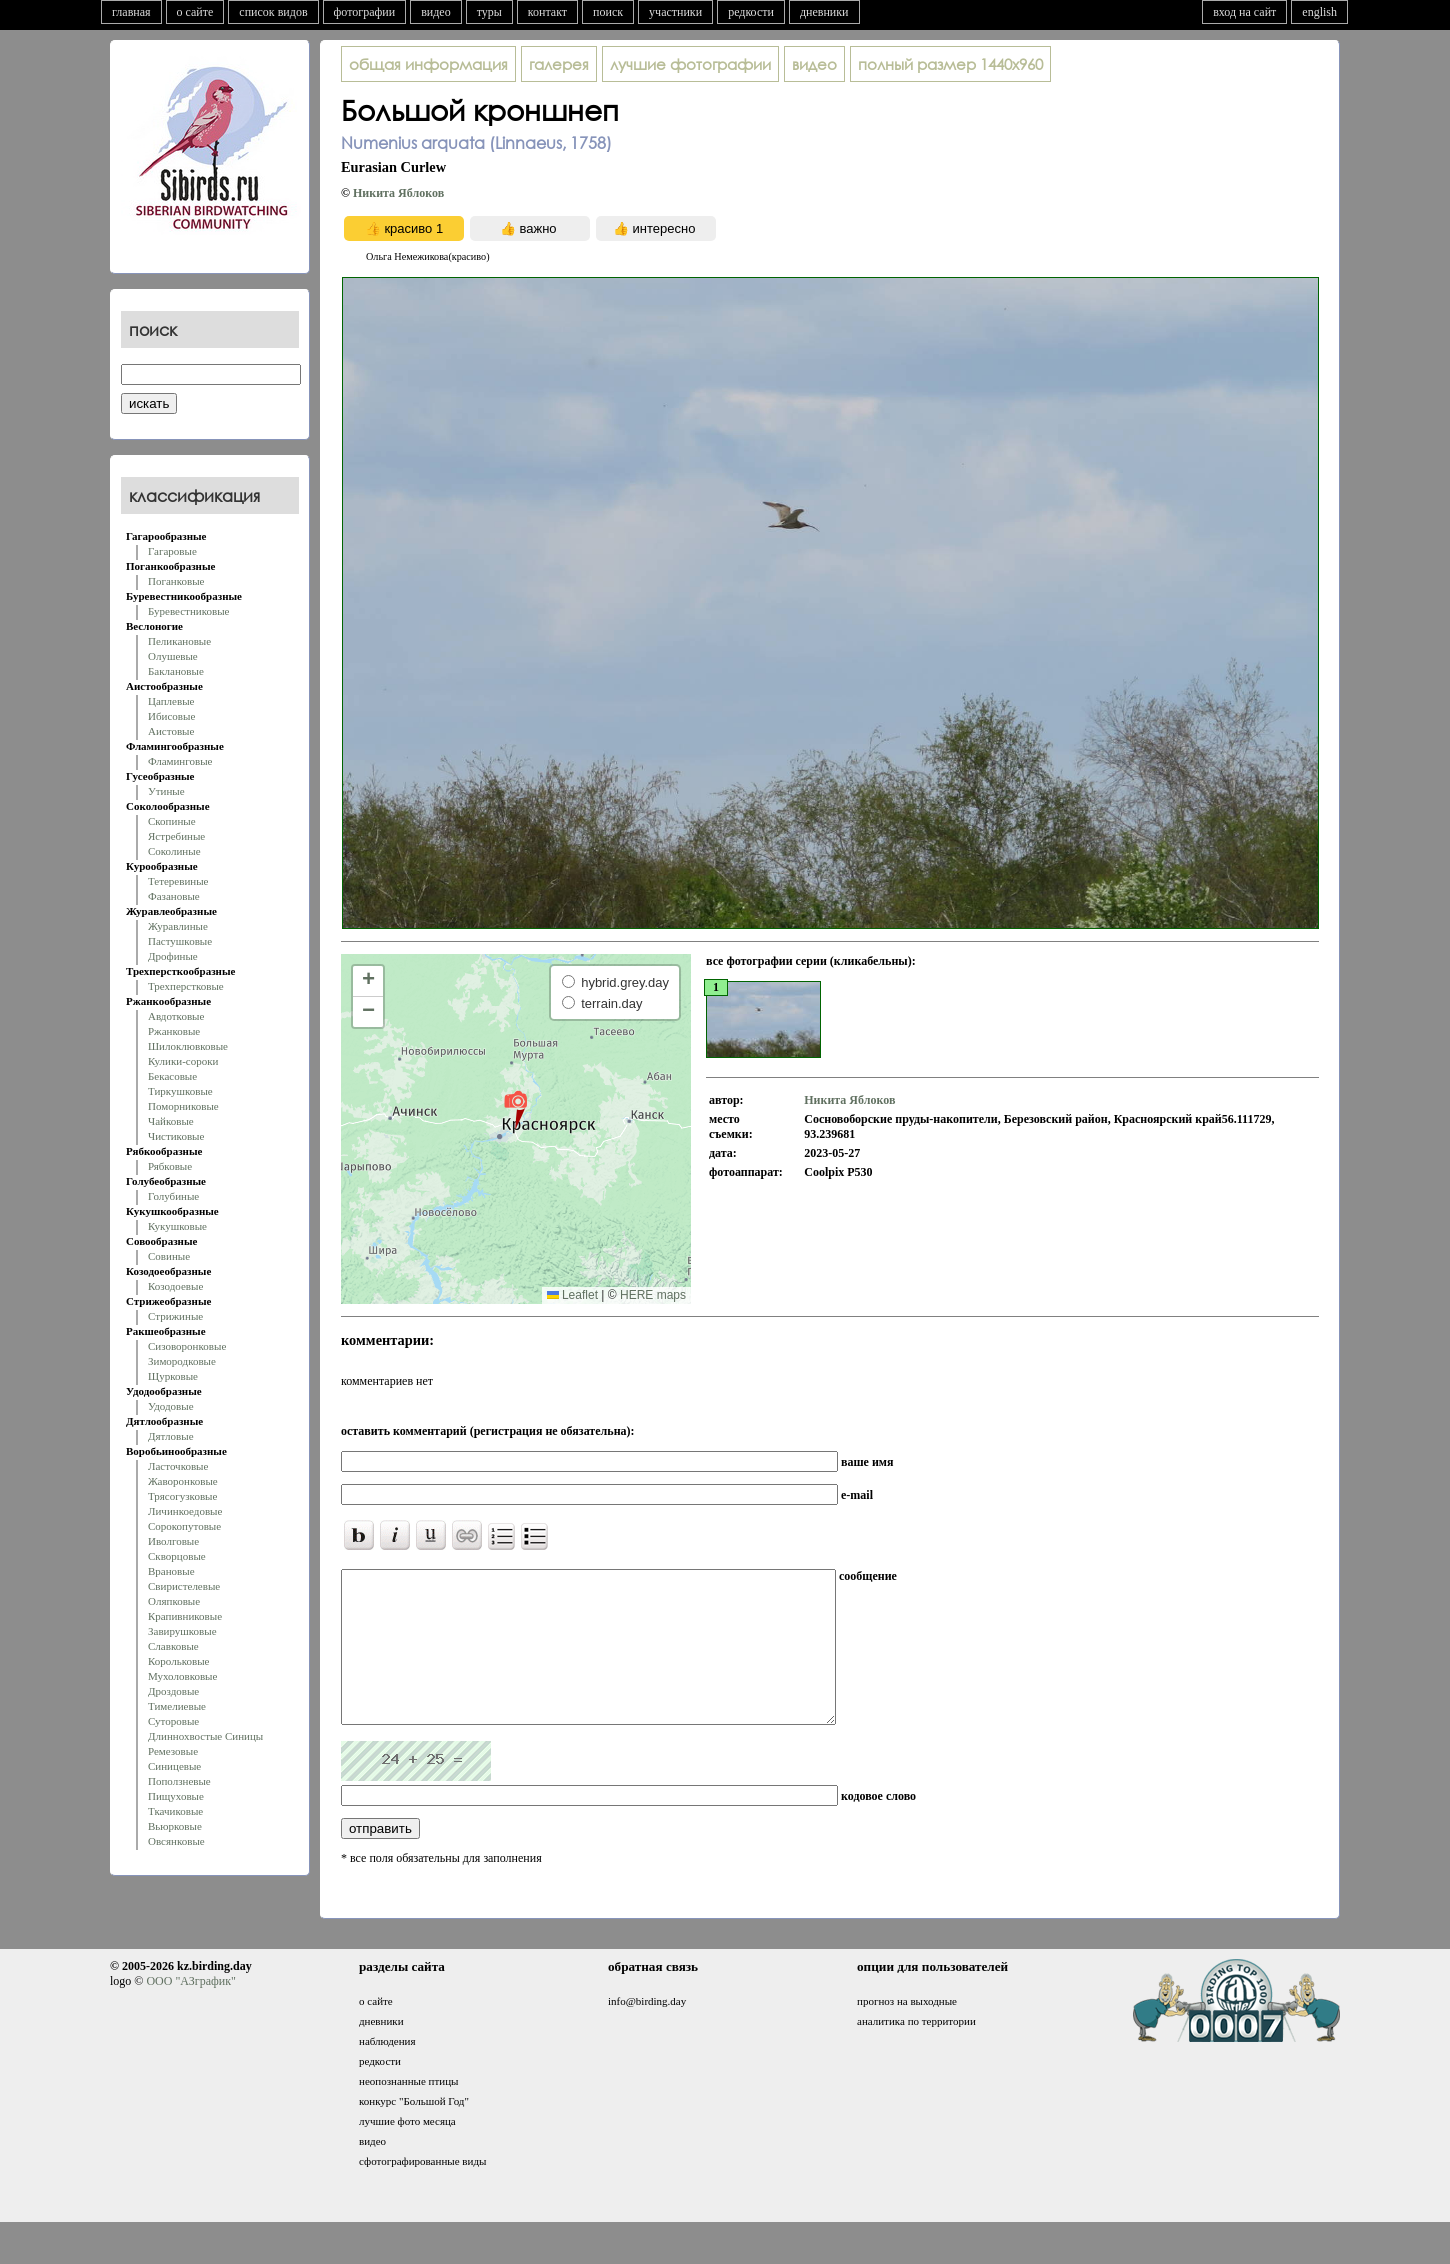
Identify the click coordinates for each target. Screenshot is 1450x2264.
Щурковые (173, 1376)
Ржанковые (174, 1031)
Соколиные (174, 851)
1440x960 (950, 64)
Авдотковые (176, 1016)
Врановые (171, 1571)
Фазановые (174, 896)
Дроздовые (173, 1691)
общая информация (428, 64)
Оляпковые (174, 1601)
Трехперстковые (186, 986)
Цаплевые (171, 701)
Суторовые (173, 1721)
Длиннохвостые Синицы (205, 1736)
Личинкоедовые (185, 1511)
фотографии (365, 12)
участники (675, 12)
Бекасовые (172, 1076)
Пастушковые (180, 941)
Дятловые (171, 1436)
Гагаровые (172, 551)
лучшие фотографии (690, 64)
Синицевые (174, 1766)
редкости (751, 12)
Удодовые (171, 1406)
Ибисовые (171, 716)
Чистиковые (176, 1136)
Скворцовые (177, 1556)
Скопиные (172, 821)
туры (489, 12)
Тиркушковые (180, 1091)
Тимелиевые (177, 1706)
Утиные (166, 791)
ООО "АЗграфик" (190, 2011)
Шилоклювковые (188, 1046)
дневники (824, 12)
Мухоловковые (182, 1676)
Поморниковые (183, 1106)
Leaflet (572, 1295)
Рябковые (170, 1166)
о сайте (195, 12)
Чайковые (171, 1121)
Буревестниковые (188, 611)
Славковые (173, 1646)
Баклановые (176, 671)
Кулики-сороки (183, 1061)
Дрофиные (173, 956)
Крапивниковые (185, 1616)
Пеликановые (179, 641)
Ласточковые (178, 1466)
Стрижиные (175, 1316)
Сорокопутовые (184, 1526)
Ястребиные (176, 836)
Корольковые (178, 1661)
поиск (608, 12)
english (1319, 12)
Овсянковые (176, 1841)
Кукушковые (177, 1226)
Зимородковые (182, 1361)
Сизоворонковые (187, 1346)
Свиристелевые (184, 1586)
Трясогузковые (182, 1496)
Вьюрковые (175, 1826)
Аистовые (171, 731)
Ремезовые (173, 1751)
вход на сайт (1244, 12)
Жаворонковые (183, 1481)
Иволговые (173, 1541)
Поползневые (179, 1781)
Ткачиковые (175, 1811)
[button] (515, 1109)
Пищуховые (176, 1796)
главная (131, 12)
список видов (273, 12)
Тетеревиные (178, 881)
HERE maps (653, 1295)
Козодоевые (175, 1286)
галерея (559, 64)
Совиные (169, 1256)
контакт (547, 12)
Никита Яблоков (398, 193)
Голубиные (173, 1196)
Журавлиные (178, 926)
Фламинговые (180, 761)
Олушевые (173, 656)
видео (436, 12)
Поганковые (176, 581)
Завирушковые (182, 1631)
